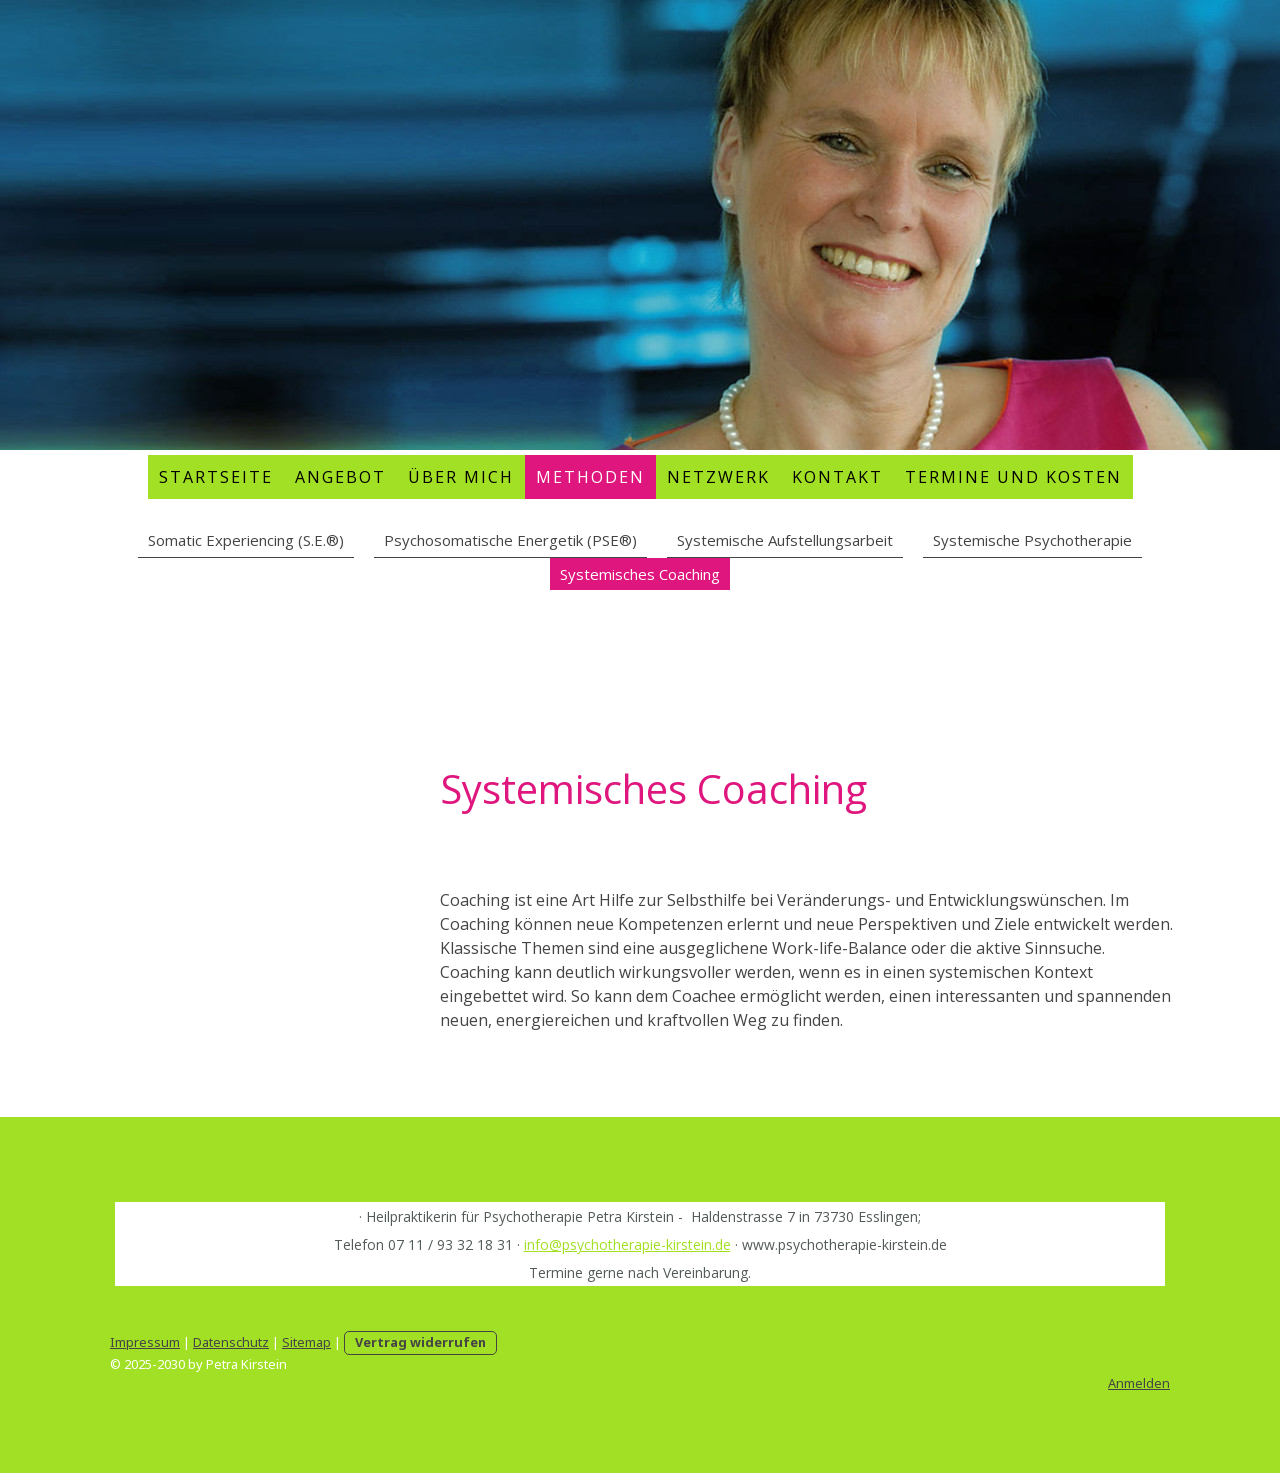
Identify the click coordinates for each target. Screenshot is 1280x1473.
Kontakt (837, 477)
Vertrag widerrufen (420, 1342)
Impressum (145, 1342)
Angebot (340, 477)
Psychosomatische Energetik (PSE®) (510, 540)
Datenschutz (231, 1342)
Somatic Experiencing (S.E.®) (246, 540)
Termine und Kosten (1013, 477)
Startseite (216, 477)
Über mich (461, 477)
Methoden (590, 477)
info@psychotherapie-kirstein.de (627, 1244)
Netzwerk (718, 477)
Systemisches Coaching (640, 574)
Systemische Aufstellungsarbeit (785, 540)
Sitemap (306, 1342)
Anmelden (1139, 1383)
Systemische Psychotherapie (1032, 540)
